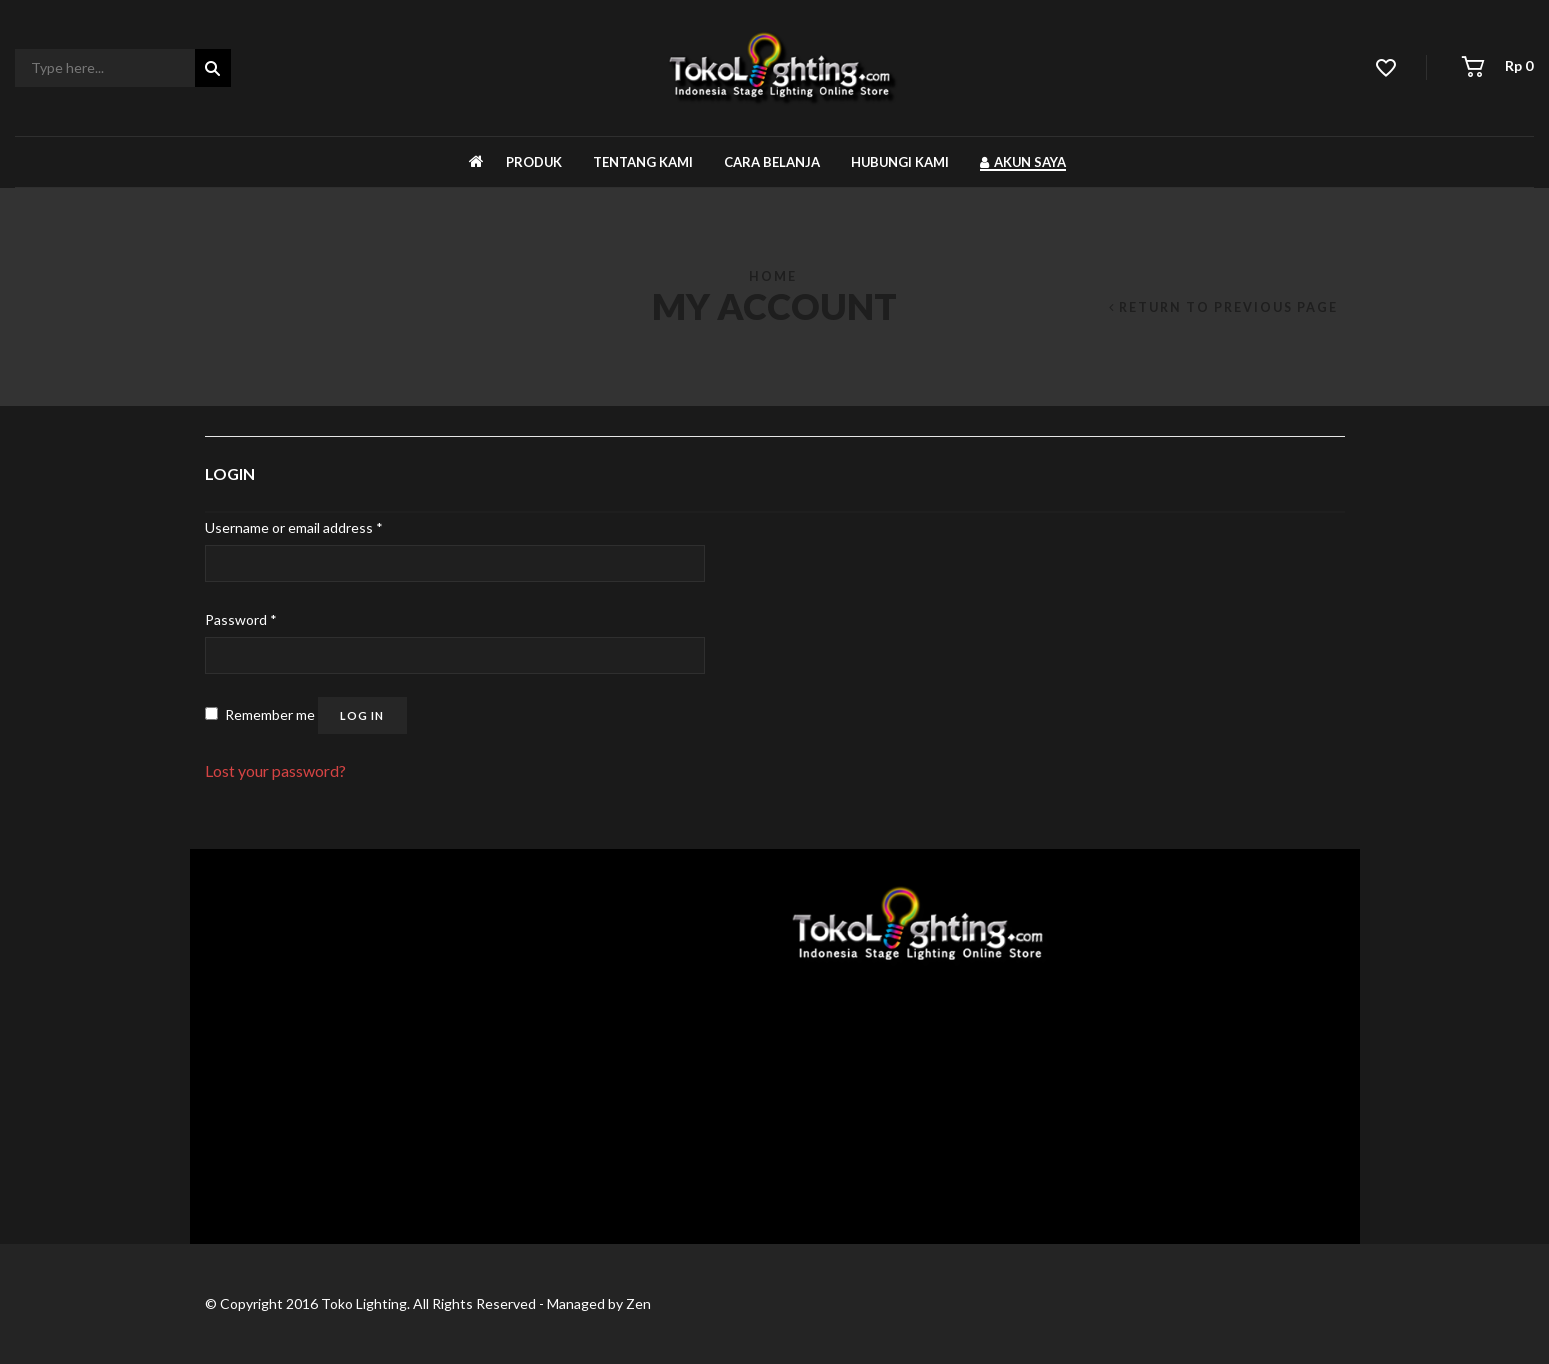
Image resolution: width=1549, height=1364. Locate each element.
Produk (534, 162)
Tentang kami (643, 162)
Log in (362, 715)
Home (773, 276)
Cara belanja (772, 162)
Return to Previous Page (1228, 307)
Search (213, 69)
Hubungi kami (900, 162)
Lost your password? (275, 770)
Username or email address (294, 527)
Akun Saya (1023, 162)
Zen (638, 1303)
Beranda (476, 162)
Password (241, 619)
